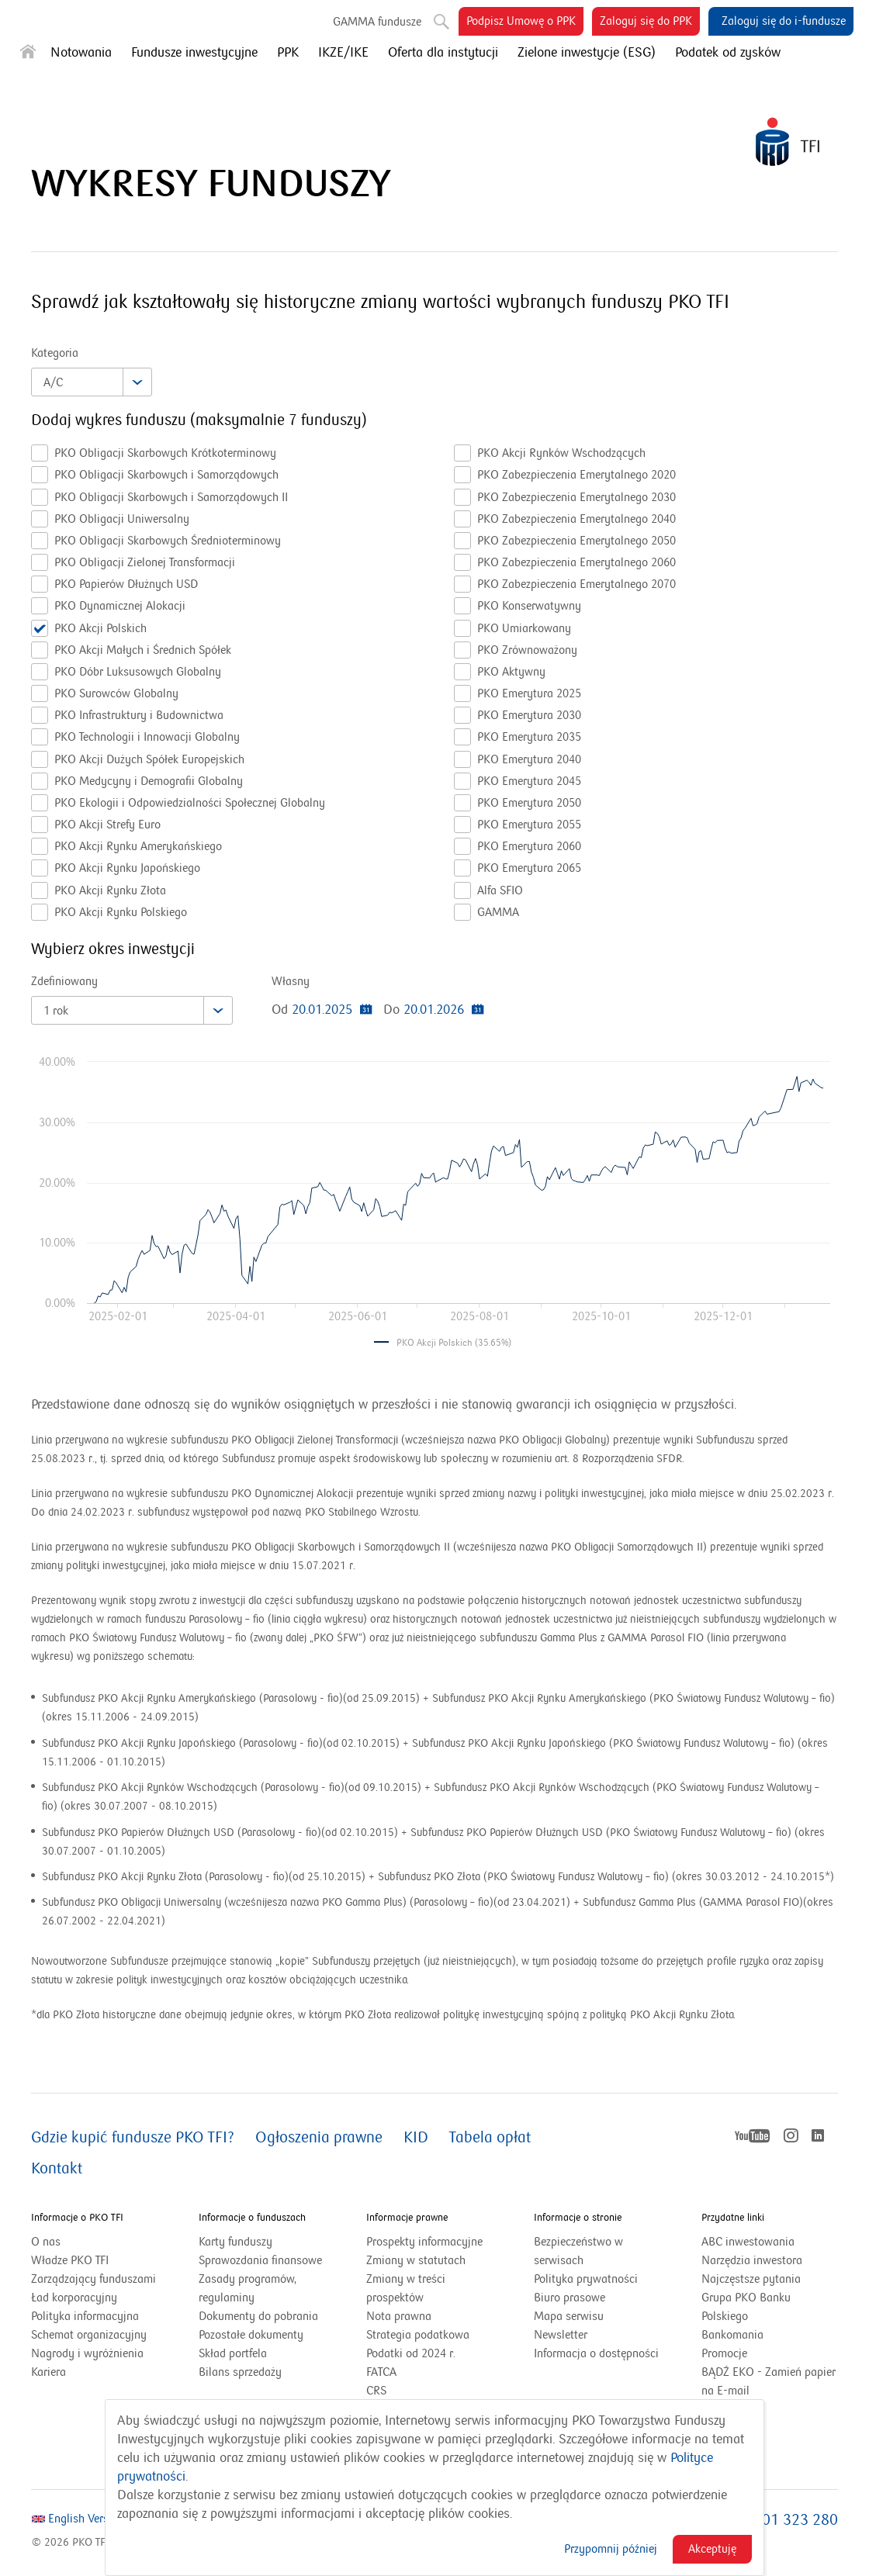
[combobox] (91, 382)
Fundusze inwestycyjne (194, 53)
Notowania (81, 53)
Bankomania (751, 2334)
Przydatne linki (732, 2217)
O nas (46, 2242)
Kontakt (56, 2168)
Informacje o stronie (577, 2217)
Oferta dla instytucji (443, 53)
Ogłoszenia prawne (319, 2137)
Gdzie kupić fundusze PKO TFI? (132, 2137)
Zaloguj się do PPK (650, 24)
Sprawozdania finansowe (260, 2260)
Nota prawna (398, 2316)
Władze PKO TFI (70, 2260)
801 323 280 (795, 2520)
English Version (78, 2519)
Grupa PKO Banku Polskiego (746, 2308)
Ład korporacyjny (74, 2298)
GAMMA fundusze (377, 21)
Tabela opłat (490, 2137)
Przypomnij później (610, 2549)
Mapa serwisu (569, 2316)
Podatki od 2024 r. (430, 2353)
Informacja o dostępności (596, 2353)
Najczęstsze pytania (751, 2279)
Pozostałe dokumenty (251, 2335)
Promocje (724, 2353)
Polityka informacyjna (85, 2316)
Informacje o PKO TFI (77, 2217)
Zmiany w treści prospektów (414, 2289)
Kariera (48, 2372)
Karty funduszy (235, 2242)
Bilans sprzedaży (240, 2372)
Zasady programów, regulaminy (247, 2288)
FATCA (381, 2372)
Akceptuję (712, 2549)
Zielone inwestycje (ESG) (587, 53)
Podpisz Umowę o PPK (524, 24)
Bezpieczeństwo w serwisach (578, 2251)
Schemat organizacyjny (89, 2335)
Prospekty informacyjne (424, 2242)
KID (415, 2137)
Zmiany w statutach (434, 2260)
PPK (288, 53)
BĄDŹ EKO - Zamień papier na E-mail (768, 2381)
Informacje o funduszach (252, 2217)
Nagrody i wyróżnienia (87, 2353)
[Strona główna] (28, 54)
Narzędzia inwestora (751, 2260)
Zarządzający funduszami (93, 2279)
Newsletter (560, 2335)
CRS (376, 2391)
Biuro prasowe (569, 2298)
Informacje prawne (407, 2217)
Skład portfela (252, 2353)
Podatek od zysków (728, 53)
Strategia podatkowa (417, 2335)
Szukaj (440, 18)
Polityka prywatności (586, 2279)
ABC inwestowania (748, 2242)
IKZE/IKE (343, 53)
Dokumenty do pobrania (258, 2316)
